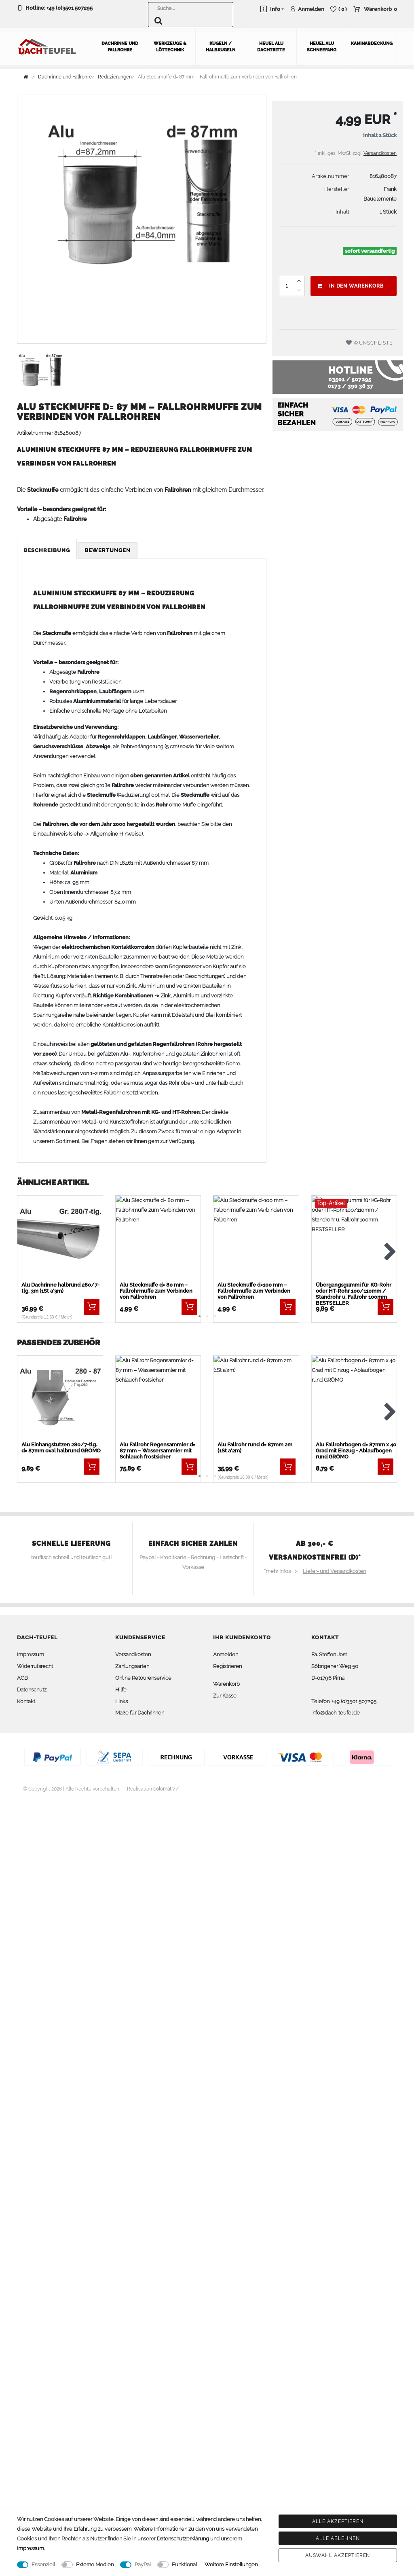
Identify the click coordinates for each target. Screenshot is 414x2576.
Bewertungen (107, 550)
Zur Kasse (225, 1695)
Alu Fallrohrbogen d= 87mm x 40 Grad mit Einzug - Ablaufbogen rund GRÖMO (356, 1450)
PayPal (143, 2564)
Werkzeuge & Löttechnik (170, 46)
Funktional (184, 2564)
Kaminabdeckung (372, 43)
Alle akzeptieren (337, 2521)
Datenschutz (31, 1689)
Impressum (30, 1654)
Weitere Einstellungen (231, 2564)
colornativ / (166, 1788)
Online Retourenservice (143, 1678)
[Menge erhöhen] (299, 281)
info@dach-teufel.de (335, 1713)
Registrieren (227, 1666)
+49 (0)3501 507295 (69, 8)
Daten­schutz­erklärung (183, 2539)
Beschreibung (46, 550)
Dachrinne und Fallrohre (119, 46)
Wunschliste (369, 342)
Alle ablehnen (337, 2538)
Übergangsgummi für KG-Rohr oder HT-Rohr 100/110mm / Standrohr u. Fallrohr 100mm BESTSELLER (353, 1293)
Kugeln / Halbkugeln (220, 46)
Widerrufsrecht (35, 1666)
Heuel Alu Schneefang (321, 46)
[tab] (47, 550)
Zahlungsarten (132, 1666)
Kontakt (26, 1701)
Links (121, 1701)
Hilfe (121, 1689)
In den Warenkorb (350, 285)
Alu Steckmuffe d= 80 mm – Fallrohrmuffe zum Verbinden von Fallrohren (156, 1290)
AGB (22, 1678)
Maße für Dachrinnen (139, 1713)
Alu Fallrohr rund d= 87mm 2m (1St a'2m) (255, 1447)
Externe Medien (95, 2564)
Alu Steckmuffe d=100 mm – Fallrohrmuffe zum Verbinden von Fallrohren (254, 1290)
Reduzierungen (115, 76)
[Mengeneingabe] (286, 285)
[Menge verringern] (299, 290)
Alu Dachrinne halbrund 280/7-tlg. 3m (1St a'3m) (60, 1287)
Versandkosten (380, 153)
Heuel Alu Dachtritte (271, 46)
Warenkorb (226, 1684)
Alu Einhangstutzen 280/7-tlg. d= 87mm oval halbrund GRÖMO (61, 1447)
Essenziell (43, 2564)
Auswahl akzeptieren (337, 2555)
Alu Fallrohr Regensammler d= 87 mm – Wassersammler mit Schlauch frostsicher (157, 1450)
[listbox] (60, 1239)
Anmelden (225, 1654)
